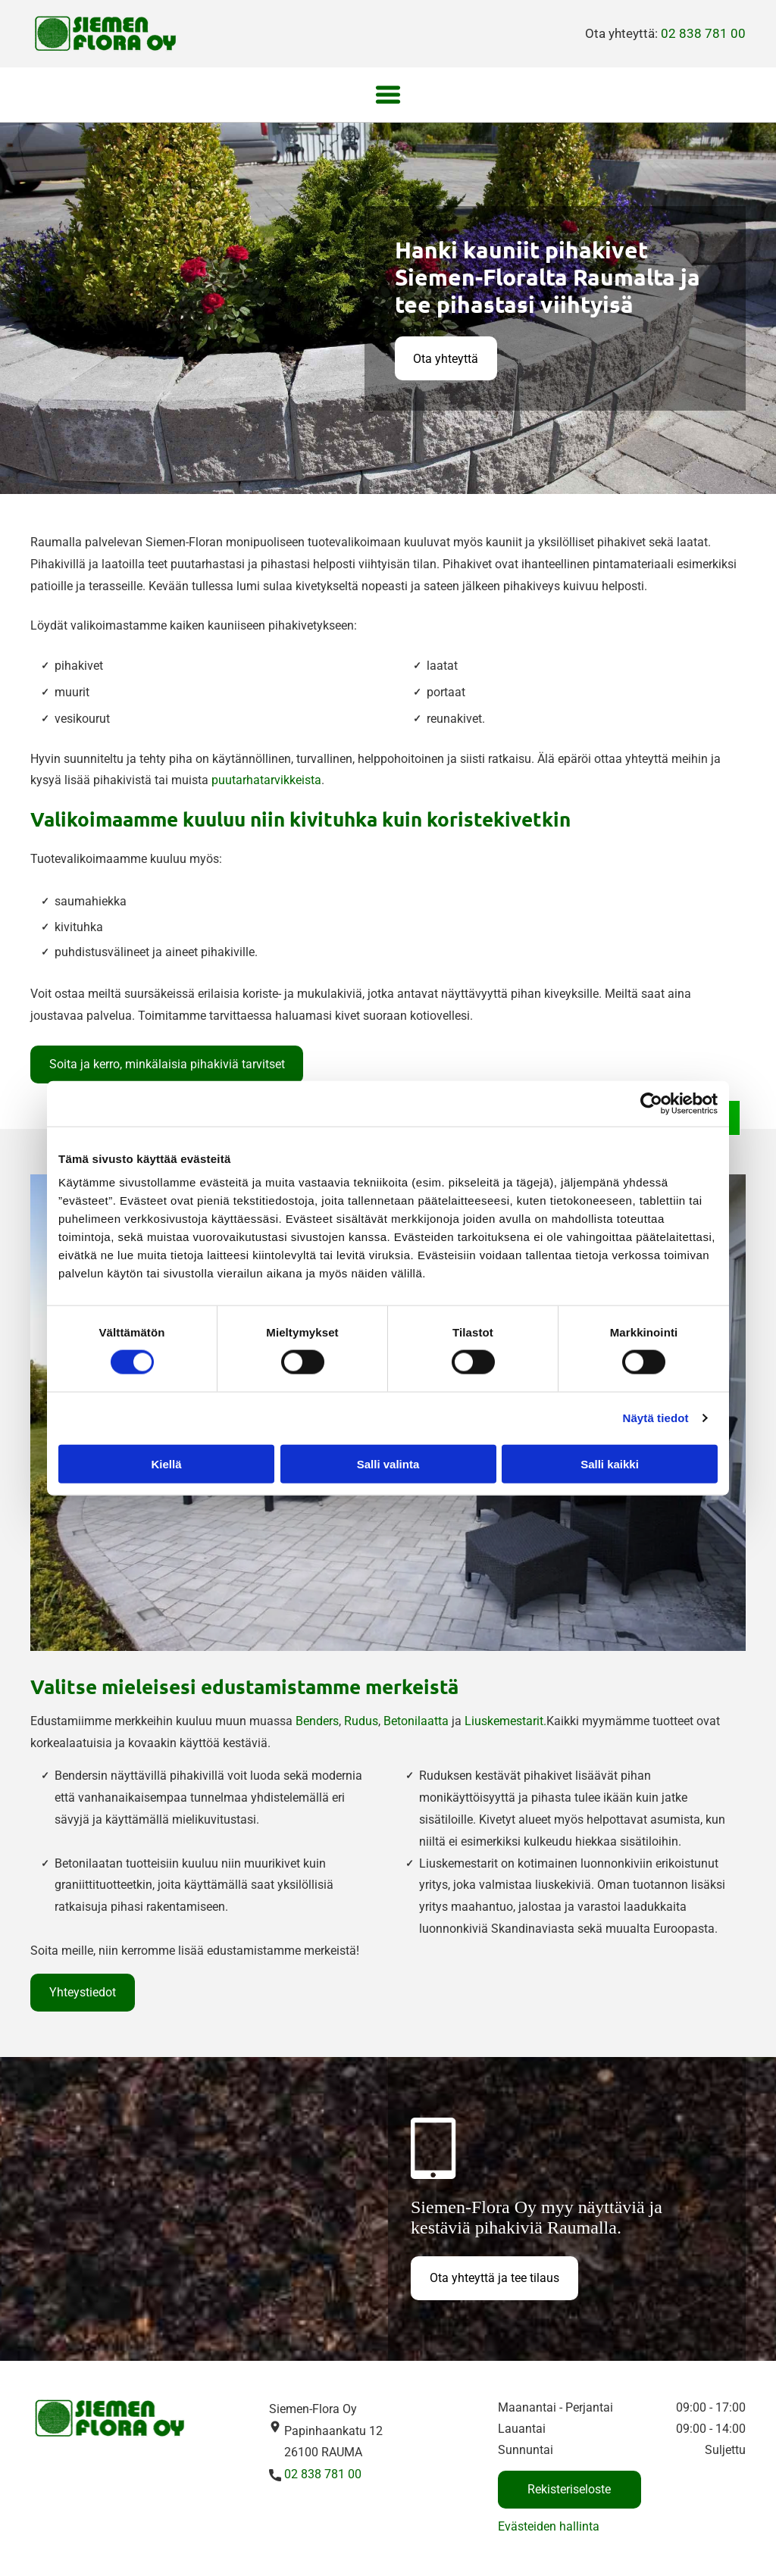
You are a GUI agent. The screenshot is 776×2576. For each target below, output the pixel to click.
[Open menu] (388, 94)
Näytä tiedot (656, 1417)
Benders (317, 1721)
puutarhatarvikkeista (266, 780)
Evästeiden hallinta (548, 2526)
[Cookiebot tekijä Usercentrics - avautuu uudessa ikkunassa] (651, 1103)
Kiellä (166, 1463)
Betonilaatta (416, 1721)
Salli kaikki (609, 1463)
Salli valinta (388, 1463)
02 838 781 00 (703, 33)
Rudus (361, 1721)
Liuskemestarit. (505, 1721)
